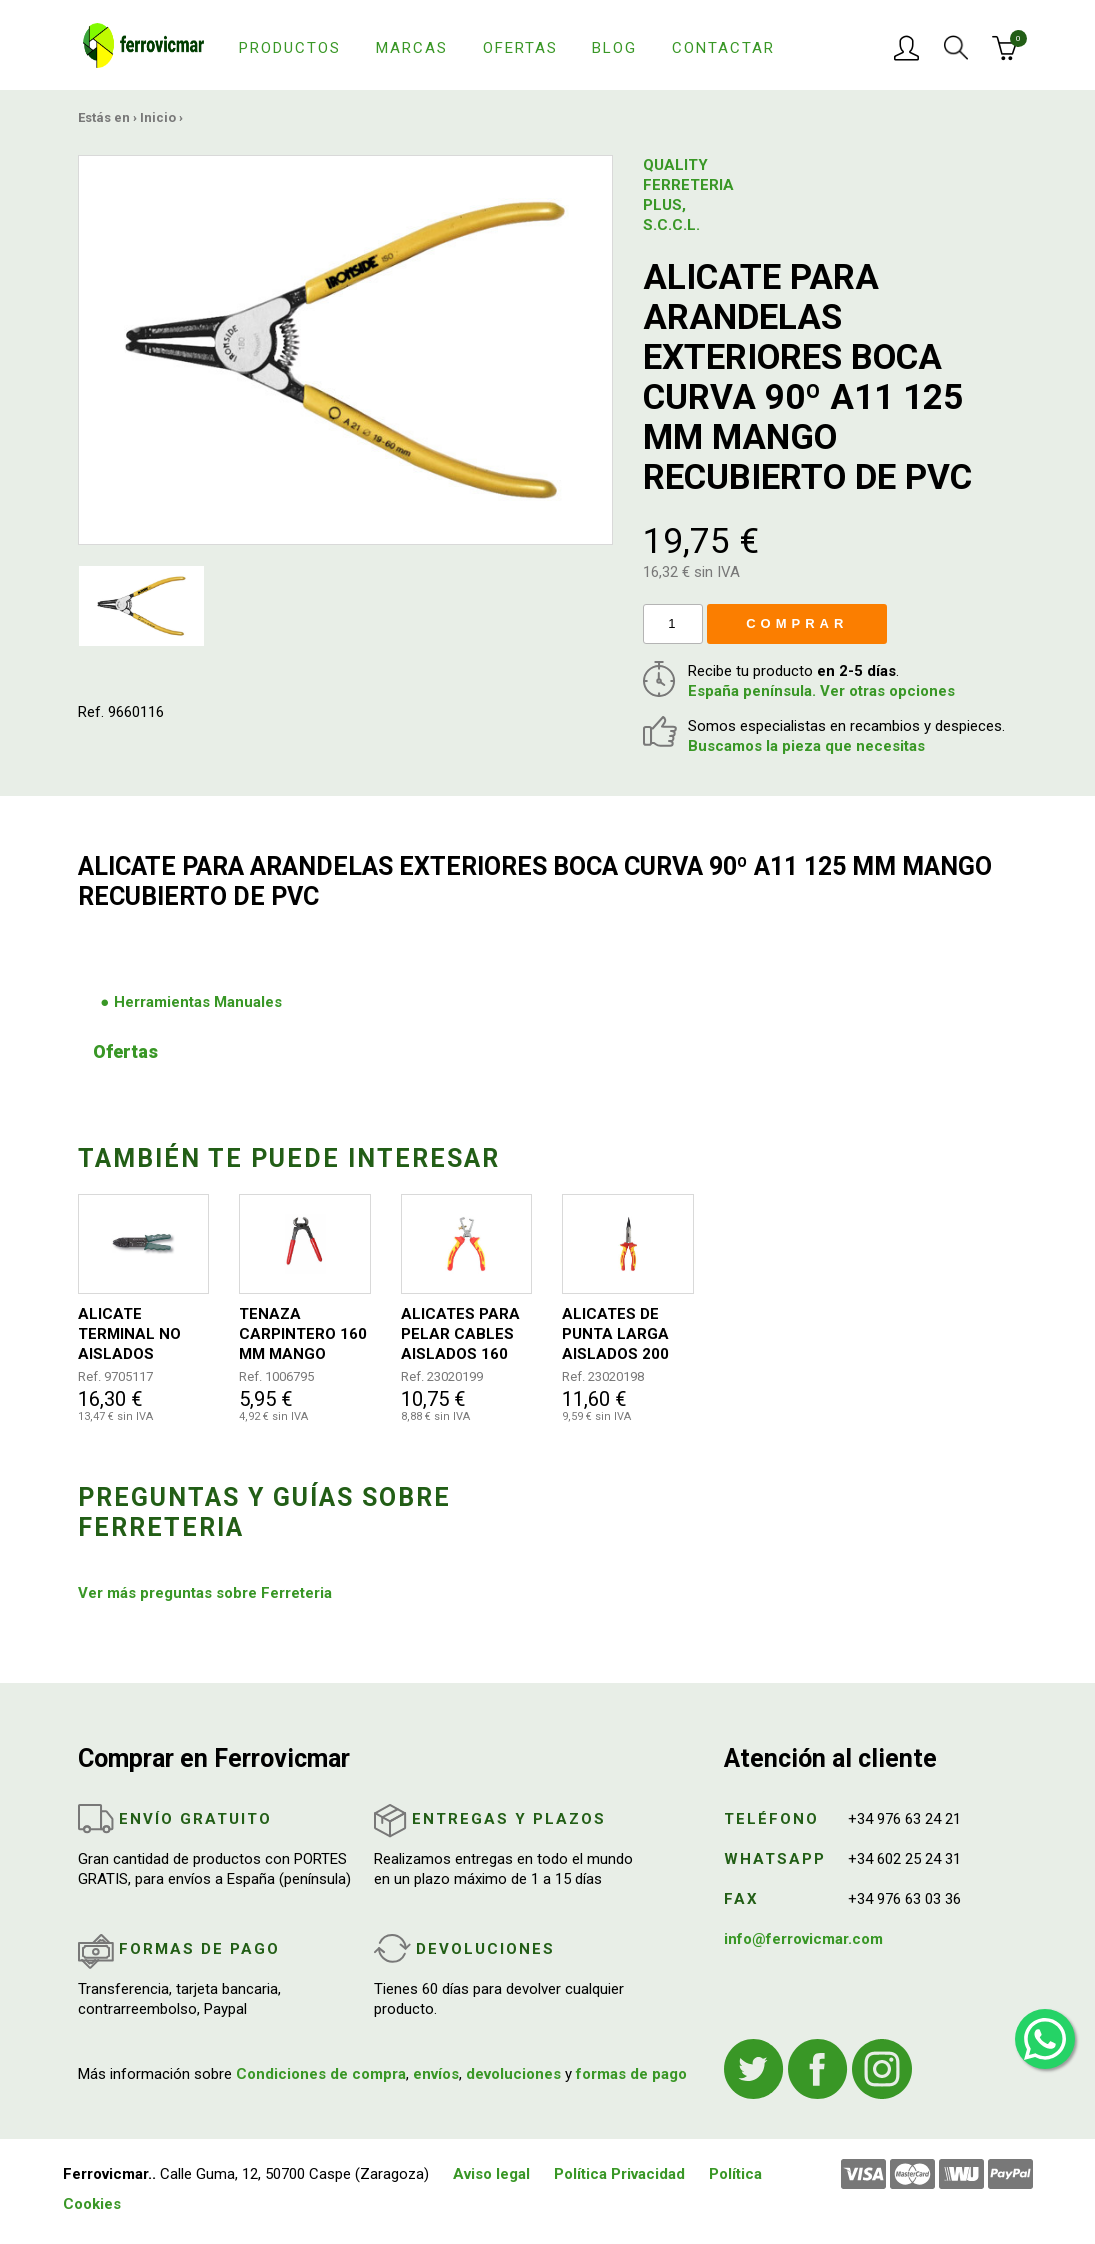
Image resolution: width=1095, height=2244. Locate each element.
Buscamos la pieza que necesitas (806, 746)
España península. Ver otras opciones (821, 691)
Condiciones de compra (321, 2074)
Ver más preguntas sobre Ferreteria (205, 1593)
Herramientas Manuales (198, 1002)
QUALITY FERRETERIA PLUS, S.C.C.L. (683, 195)
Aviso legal (491, 2174)
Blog (614, 48)
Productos (290, 48)
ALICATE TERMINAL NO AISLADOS (129, 1334)
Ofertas (520, 48)
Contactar (723, 48)
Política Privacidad (619, 2174)
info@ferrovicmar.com (803, 1939)
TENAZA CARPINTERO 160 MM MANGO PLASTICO (303, 1334)
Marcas (412, 48)
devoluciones (513, 2074)
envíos (436, 2074)
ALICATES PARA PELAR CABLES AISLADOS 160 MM (460, 1334)
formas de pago (631, 2074)
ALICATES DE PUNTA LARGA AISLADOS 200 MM (615, 1334)
